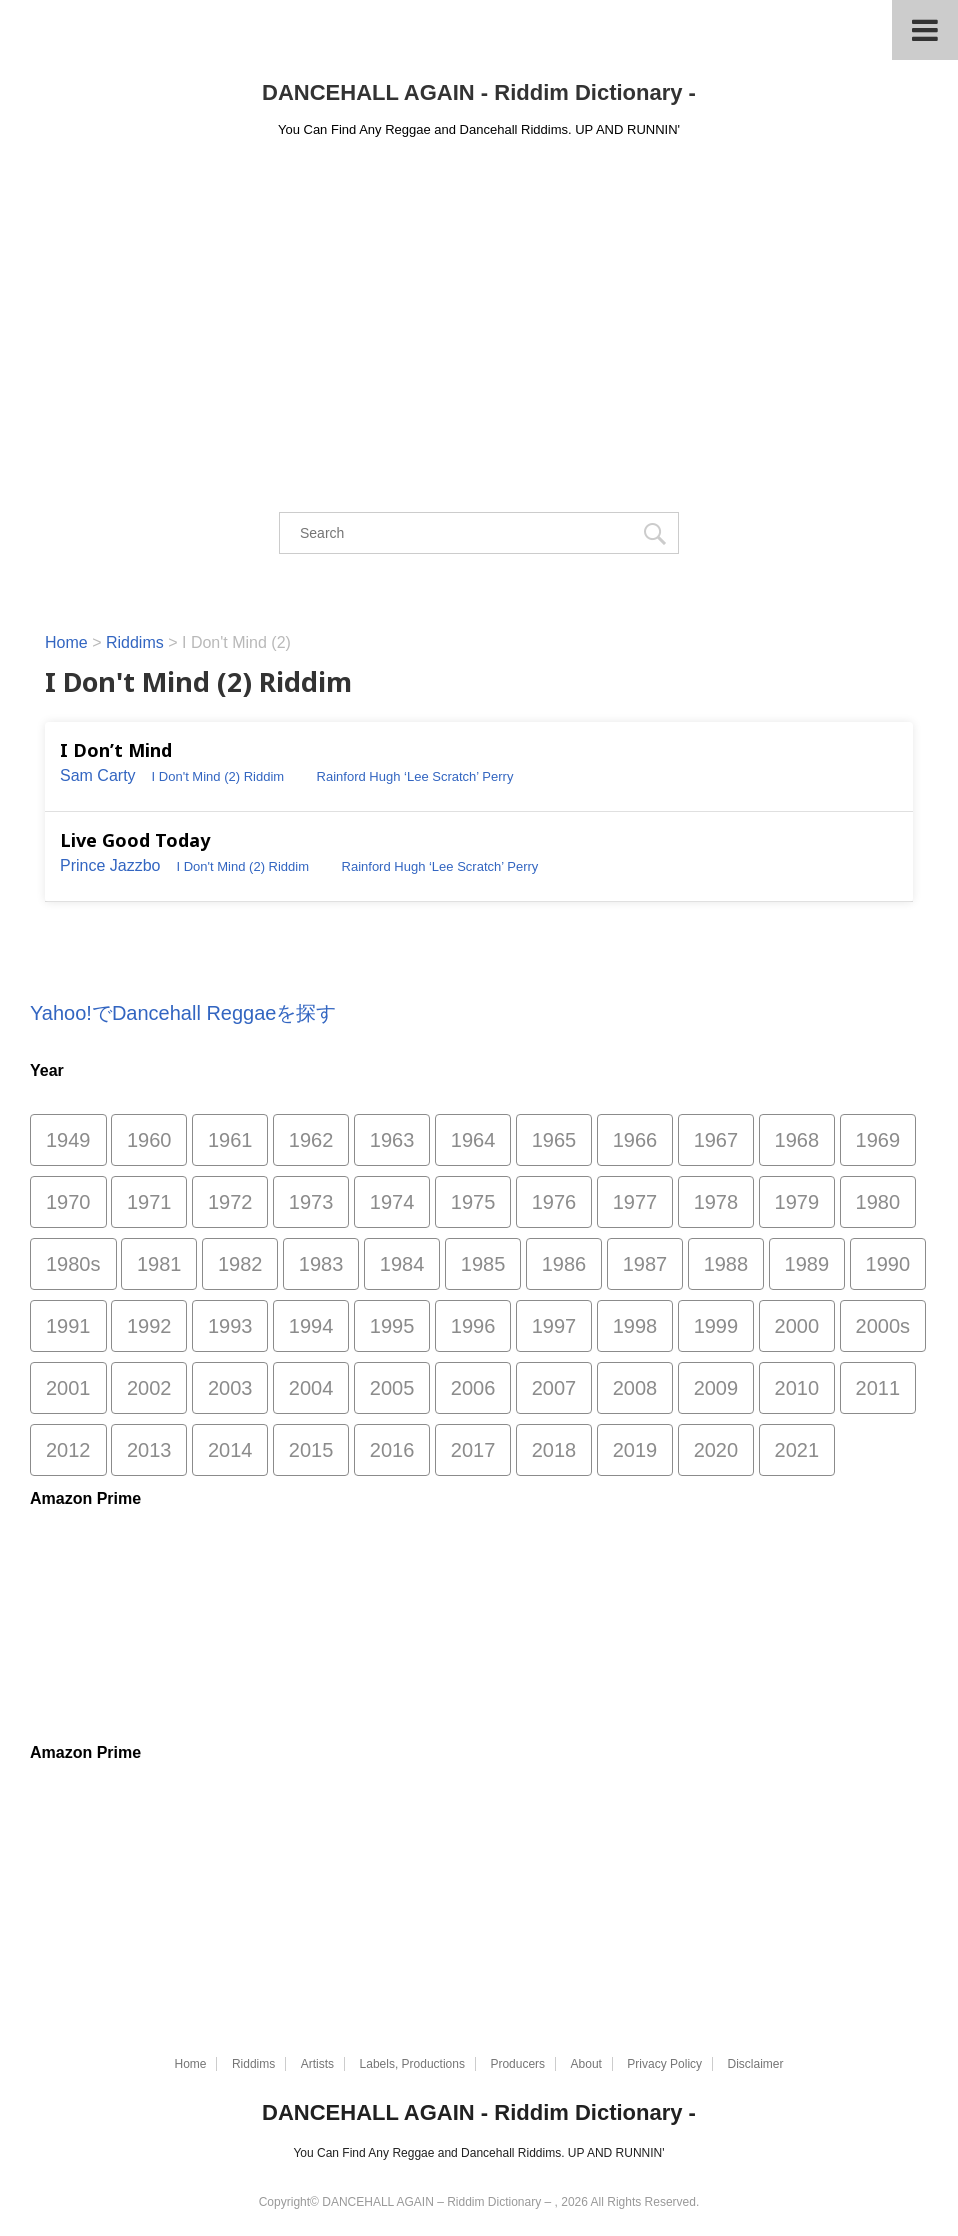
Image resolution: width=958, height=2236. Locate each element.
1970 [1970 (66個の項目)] (68, 1202)
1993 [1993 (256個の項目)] (230, 1326)
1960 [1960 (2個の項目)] (149, 1140)
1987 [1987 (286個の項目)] (645, 1264)
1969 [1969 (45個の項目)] (878, 1140)
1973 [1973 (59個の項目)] (311, 1202)
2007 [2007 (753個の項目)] (554, 1388)
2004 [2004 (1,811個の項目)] (311, 1388)
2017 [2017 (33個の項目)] (473, 1450)
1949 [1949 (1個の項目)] (68, 1140)
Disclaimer (756, 2064)
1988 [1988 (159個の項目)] (726, 1264)
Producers (517, 2064)
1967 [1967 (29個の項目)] (716, 1140)
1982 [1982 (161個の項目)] (240, 1264)
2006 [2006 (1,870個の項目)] (473, 1388)
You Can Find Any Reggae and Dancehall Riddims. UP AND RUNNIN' (478, 2153)
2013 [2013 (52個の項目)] (149, 1450)
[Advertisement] (479, 302)
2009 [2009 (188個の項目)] (716, 1388)
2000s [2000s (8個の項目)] (883, 1326)
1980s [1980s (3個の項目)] (73, 1264)
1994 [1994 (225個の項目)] (311, 1326)
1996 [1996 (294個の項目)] (473, 1326)
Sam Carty (98, 775)
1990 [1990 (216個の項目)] (888, 1264)
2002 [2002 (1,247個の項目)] (149, 1388)
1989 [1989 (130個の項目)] (807, 1264)
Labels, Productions (412, 2064)
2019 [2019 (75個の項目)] (635, 1450)
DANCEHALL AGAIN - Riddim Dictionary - (479, 92)
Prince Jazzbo (110, 865)
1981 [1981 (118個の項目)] (159, 1264)
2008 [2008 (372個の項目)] (635, 1388)
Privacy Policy (664, 2064)
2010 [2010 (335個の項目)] (797, 1388)
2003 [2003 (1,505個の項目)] (230, 1388)
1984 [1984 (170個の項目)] (402, 1264)
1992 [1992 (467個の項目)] (149, 1326)
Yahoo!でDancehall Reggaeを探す (183, 1013)
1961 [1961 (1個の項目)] (230, 1140)
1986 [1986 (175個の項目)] (564, 1264)
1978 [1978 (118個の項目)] (716, 1202)
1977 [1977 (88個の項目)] (635, 1202)
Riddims (253, 2064)
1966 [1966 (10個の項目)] (635, 1140)
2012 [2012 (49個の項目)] (68, 1450)
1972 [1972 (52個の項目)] (230, 1202)
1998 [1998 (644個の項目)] (635, 1326)
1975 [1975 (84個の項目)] (473, 1202)
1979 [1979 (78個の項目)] (797, 1202)
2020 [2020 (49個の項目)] (716, 1450)
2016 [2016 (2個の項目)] (392, 1450)
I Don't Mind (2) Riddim (218, 776)
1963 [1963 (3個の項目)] (392, 1140)
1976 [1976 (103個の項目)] (554, 1202)
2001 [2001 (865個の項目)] (68, 1388)
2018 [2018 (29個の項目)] (554, 1450)
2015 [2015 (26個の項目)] (311, 1450)
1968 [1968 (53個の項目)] (797, 1140)
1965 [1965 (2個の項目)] (554, 1140)
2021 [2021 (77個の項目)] (797, 1450)
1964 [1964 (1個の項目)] (473, 1140)
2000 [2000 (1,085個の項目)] (797, 1326)
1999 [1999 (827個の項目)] (716, 1326)
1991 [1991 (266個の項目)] (68, 1326)
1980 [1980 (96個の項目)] (878, 1202)
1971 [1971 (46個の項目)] (149, 1202)
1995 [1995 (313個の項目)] (392, 1326)
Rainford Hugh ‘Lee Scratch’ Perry (415, 776)
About (586, 2064)
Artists (317, 2064)
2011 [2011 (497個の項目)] (878, 1388)
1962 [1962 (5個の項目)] (311, 1140)
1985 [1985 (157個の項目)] (483, 1264)
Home (190, 2064)
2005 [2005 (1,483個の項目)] (392, 1388)
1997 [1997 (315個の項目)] (554, 1326)
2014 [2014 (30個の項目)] (230, 1450)
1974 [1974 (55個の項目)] (392, 1202)
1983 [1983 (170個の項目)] (321, 1264)
